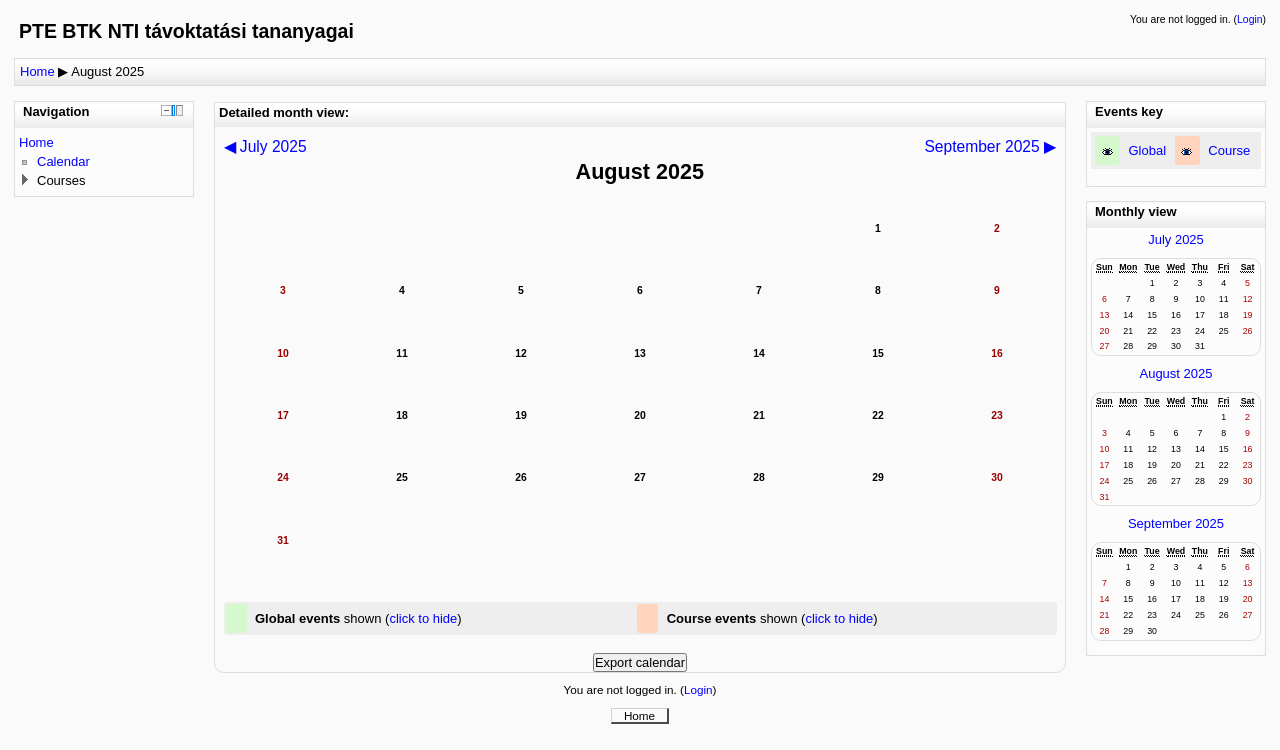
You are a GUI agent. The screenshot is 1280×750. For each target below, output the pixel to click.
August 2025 (107, 71)
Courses (61, 180)
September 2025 (1176, 523)
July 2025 (1176, 239)
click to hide (423, 618)
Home (37, 71)
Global (1148, 150)
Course (1229, 150)
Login (1249, 19)
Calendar (63, 161)
